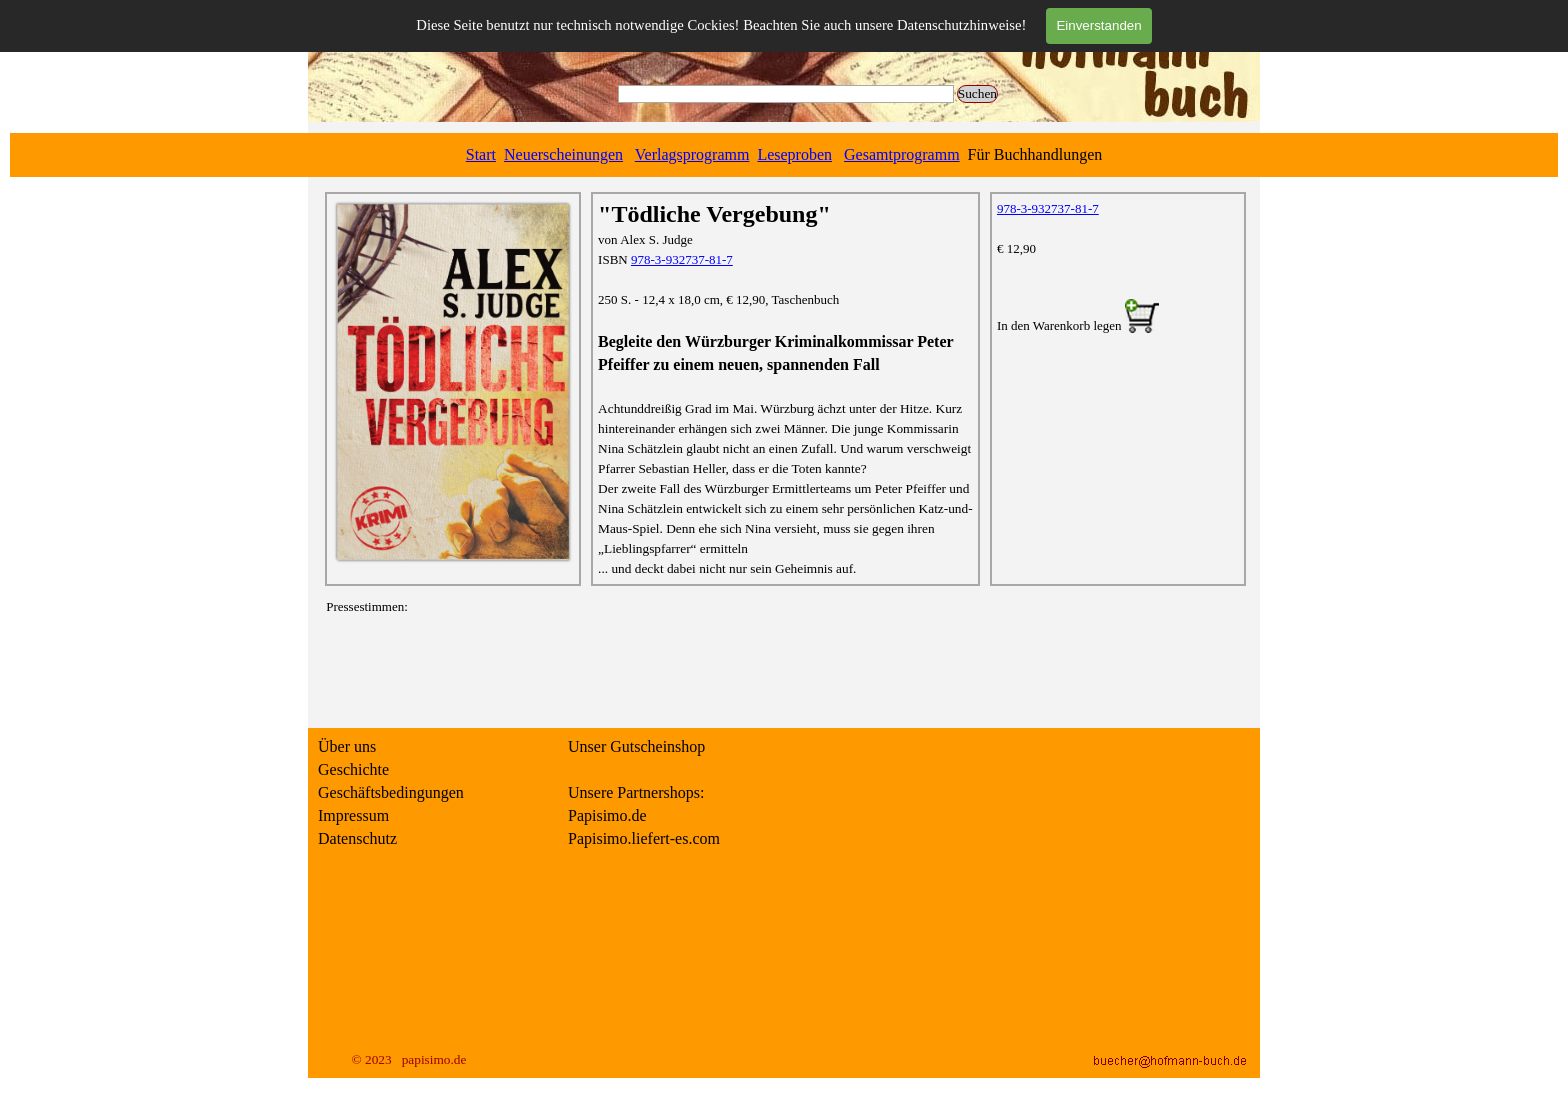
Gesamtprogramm (902, 154)
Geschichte (353, 769)
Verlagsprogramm (692, 154)
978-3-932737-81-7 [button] (682, 259)
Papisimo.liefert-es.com (644, 838)
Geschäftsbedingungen (391, 792)
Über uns (347, 746)
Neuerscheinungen (563, 154)
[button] (1142, 317)
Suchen (977, 93)
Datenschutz (357, 838)
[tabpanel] (784, 155)
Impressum (353, 815)
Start (481, 154)
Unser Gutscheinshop (636, 746)
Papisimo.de (607, 815)
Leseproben (794, 154)
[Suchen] (786, 94)
